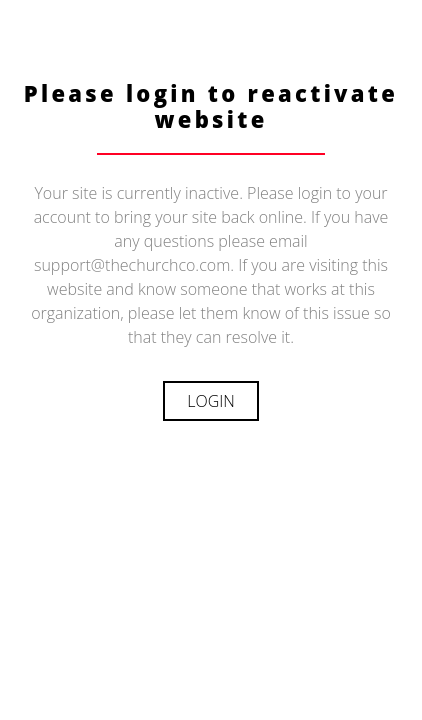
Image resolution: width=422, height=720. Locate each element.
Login (211, 401)
